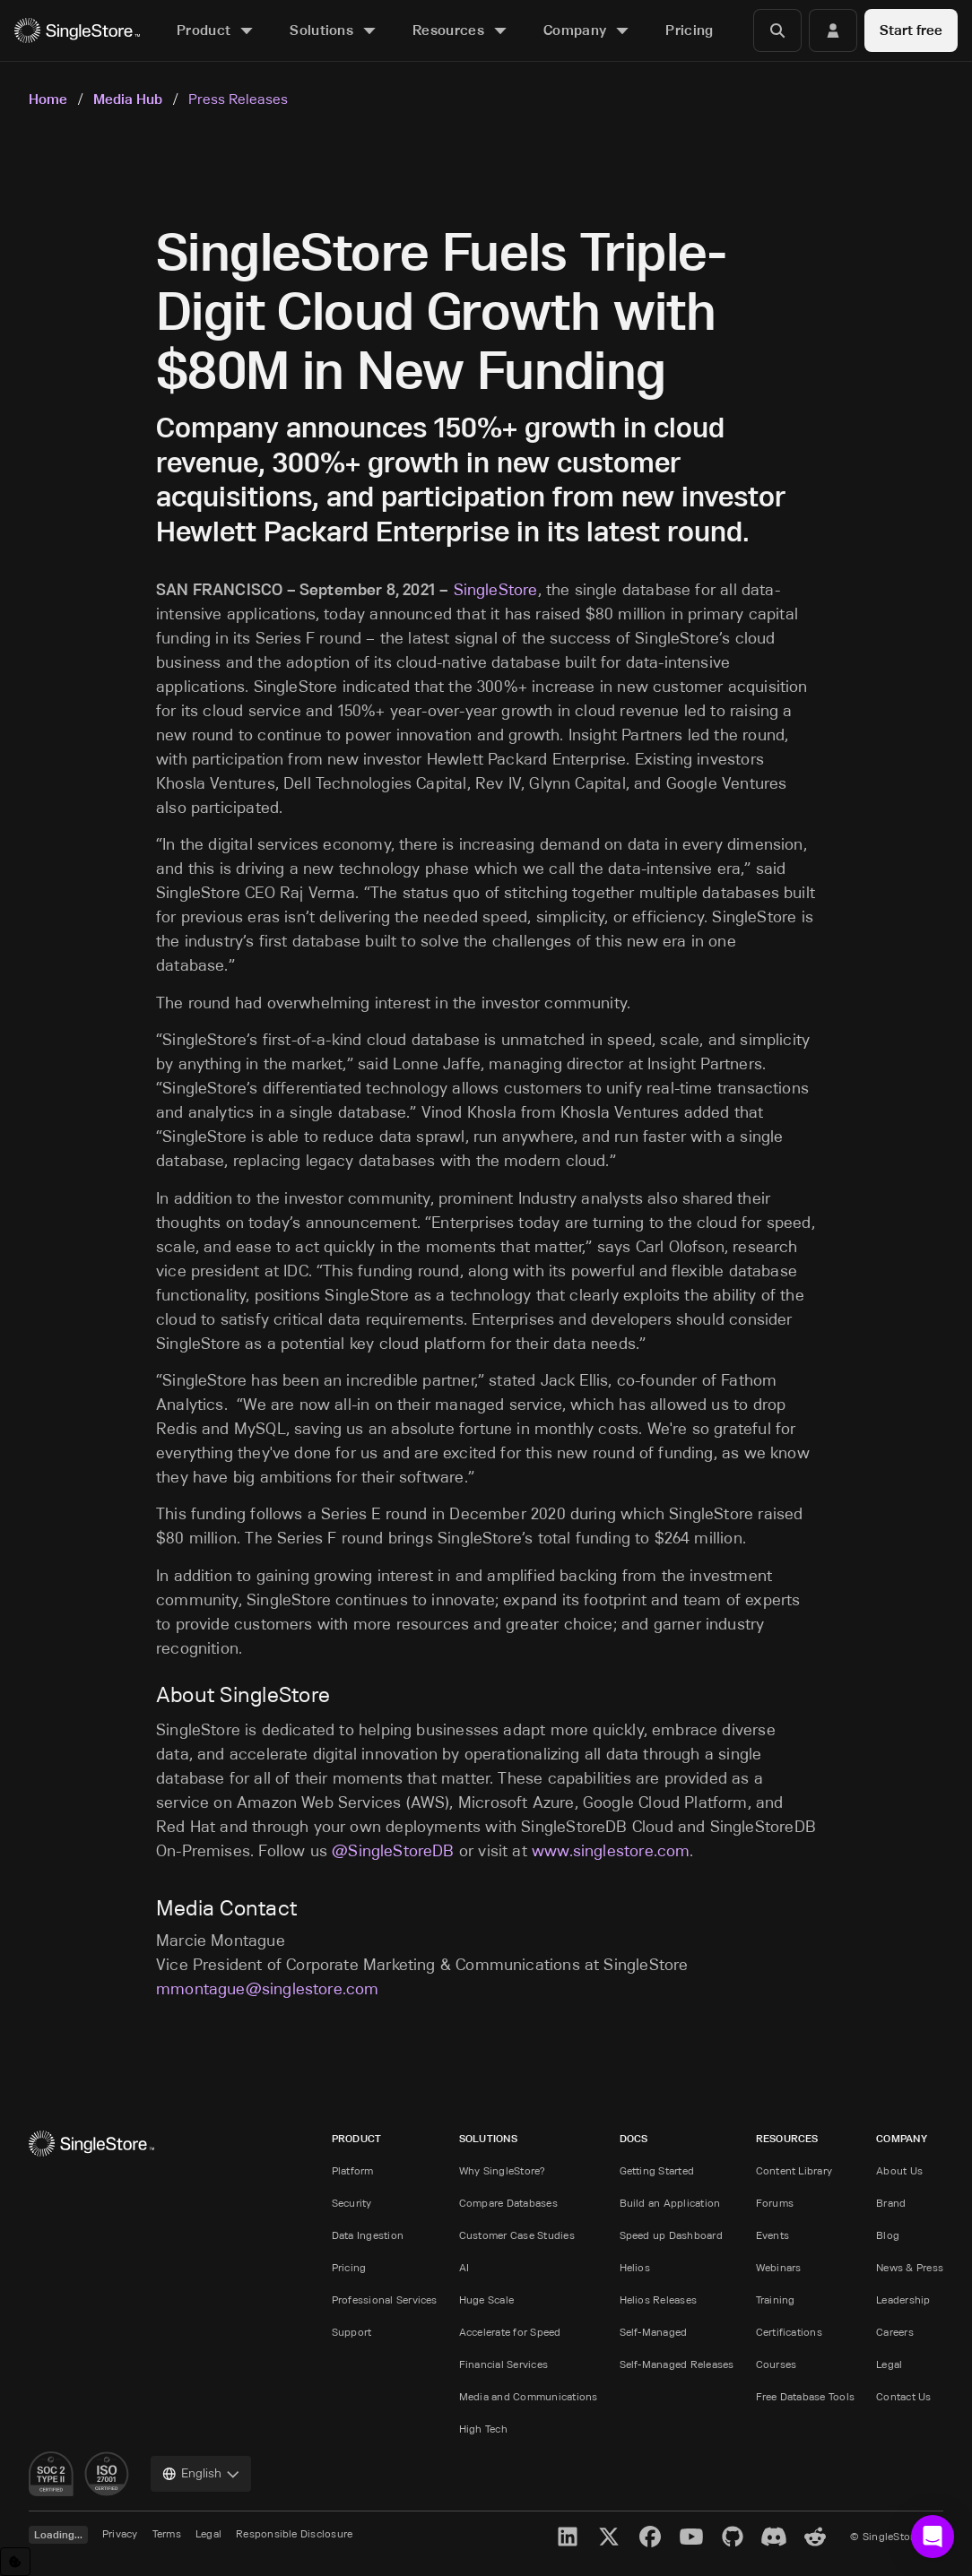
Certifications (789, 2331)
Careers (895, 2331)
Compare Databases (508, 2202)
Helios (635, 2267)
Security (352, 2202)
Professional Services (385, 2299)
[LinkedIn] (567, 2536)
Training (775, 2299)
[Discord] (773, 2536)
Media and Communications (528, 2396)
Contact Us (903, 2396)
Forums (775, 2202)
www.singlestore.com (611, 1851)
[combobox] (201, 2474)
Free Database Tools (805, 2396)
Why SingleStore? (502, 2170)
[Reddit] (815, 2536)
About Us (899, 2170)
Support (352, 2331)
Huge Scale (486, 2299)
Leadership (903, 2299)
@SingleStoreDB (393, 1851)
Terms (166, 2533)
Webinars (779, 2267)
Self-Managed (654, 2331)
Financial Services (503, 2364)
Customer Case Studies (517, 2235)
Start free (911, 30)
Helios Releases (659, 2299)
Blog (887, 2235)
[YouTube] (691, 2536)
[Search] (777, 30)
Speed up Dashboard (671, 2235)
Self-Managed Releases (677, 2364)
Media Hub (127, 99)
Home (48, 99)
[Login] (833, 30)
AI (464, 2267)
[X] (608, 2536)
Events (772, 2235)
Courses (776, 2364)
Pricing (349, 2267)
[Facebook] (650, 2536)
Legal (889, 2364)
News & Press (909, 2267)
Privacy (120, 2533)
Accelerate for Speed (510, 2331)
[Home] (77, 31)
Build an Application (670, 2202)
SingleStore (496, 590)
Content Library (794, 2170)
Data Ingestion (368, 2235)
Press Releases (238, 99)
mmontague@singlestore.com (267, 1989)
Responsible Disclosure (294, 2533)
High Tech (483, 2428)
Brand (891, 2202)
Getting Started (657, 2170)
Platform (353, 2170)
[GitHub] (732, 2536)
